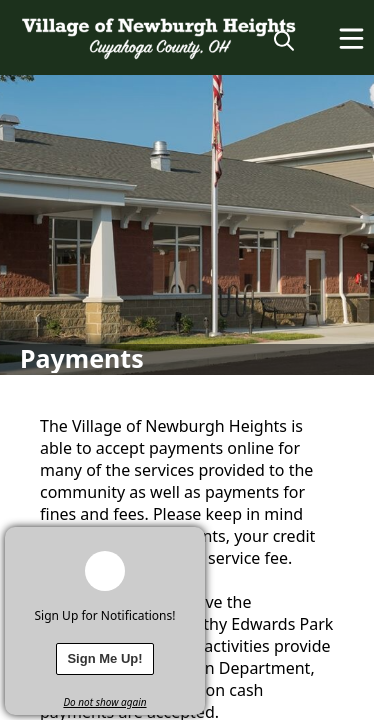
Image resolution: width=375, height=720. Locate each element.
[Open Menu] (351, 38)
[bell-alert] (105, 571)
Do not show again (104, 702)
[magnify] (284, 40)
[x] (190, 542)
